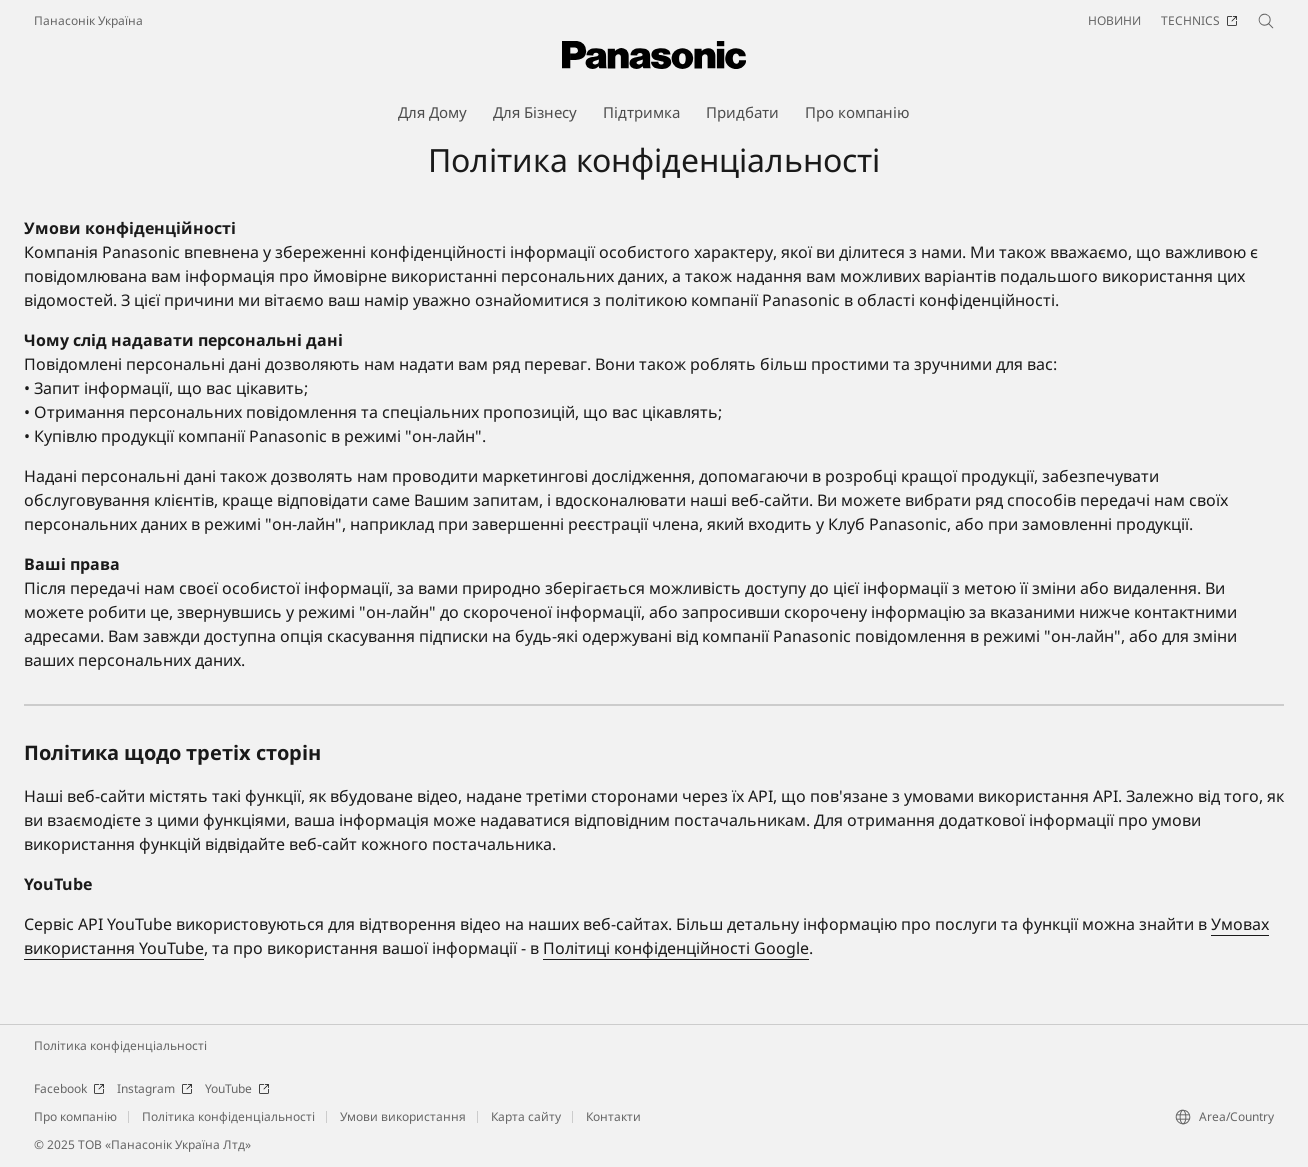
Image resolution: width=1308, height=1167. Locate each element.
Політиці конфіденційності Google (676, 948)
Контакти (613, 1116)
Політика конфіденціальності (120, 1045)
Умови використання (403, 1116)
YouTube (237, 1088)
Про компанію (75, 1116)
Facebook (69, 1088)
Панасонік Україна (88, 20)
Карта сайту (526, 1116)
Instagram (155, 1088)
